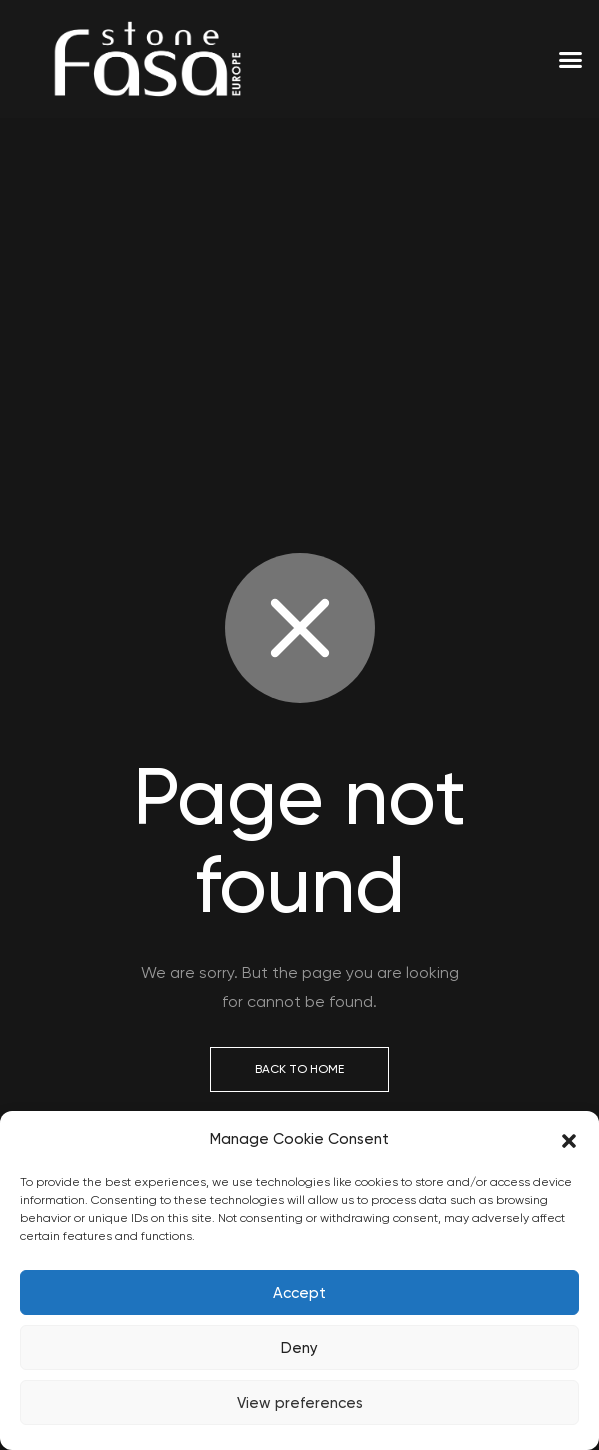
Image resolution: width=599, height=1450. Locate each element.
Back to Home (299, 1069)
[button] (569, 1140)
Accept (299, 1293)
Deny (299, 1348)
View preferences (300, 1403)
